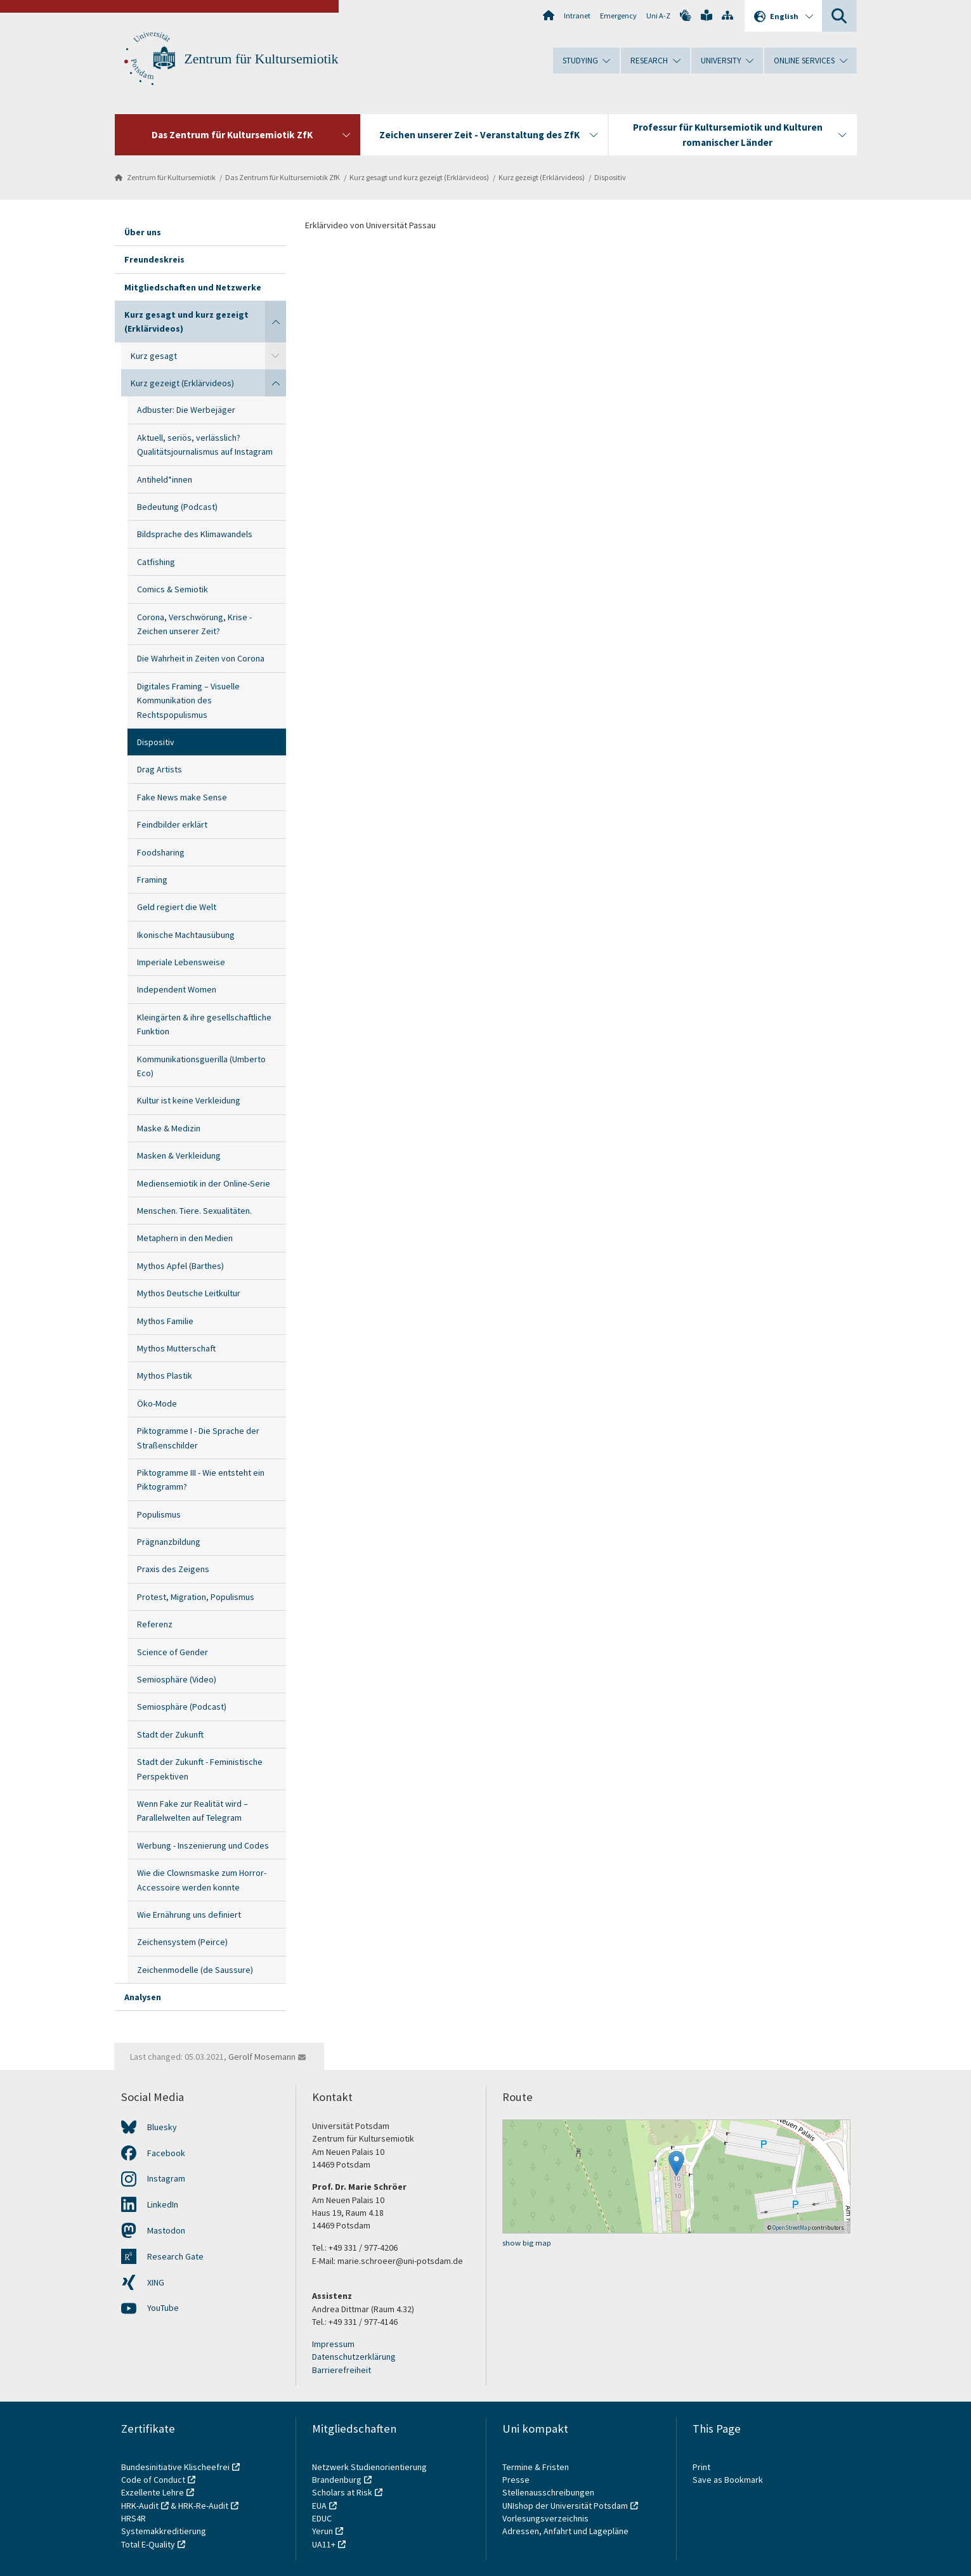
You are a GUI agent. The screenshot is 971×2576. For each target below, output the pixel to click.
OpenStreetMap (791, 2227)
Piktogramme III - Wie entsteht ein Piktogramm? (200, 1479)
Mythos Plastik (164, 1375)
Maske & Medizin (168, 1128)
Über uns (142, 232)
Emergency (618, 15)
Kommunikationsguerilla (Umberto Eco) (201, 1066)
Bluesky (162, 2127)
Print (701, 2467)
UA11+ (324, 2544)
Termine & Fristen (536, 2467)
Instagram (166, 2178)
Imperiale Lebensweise (181, 962)
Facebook (166, 2153)
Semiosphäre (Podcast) (181, 1706)
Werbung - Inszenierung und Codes (203, 1845)
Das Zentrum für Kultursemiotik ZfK (282, 177)
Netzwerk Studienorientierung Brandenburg (369, 2473)
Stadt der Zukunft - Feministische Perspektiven (200, 1768)
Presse (516, 2479)
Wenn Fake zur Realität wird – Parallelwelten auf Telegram (192, 1810)
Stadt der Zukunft (170, 1734)
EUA (319, 2505)
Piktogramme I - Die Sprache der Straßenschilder (198, 1437)
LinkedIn (162, 2204)
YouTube (163, 2307)
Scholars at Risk (342, 2492)
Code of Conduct (153, 2479)
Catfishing (156, 562)
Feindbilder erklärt (172, 824)
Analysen (142, 1997)
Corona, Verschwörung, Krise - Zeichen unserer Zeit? (194, 624)
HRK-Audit (140, 2505)
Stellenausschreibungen (548, 2492)
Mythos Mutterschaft (176, 1348)
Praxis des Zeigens (173, 1569)
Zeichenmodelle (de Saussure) (195, 1969)
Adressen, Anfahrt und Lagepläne (565, 2531)
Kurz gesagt (154, 355)
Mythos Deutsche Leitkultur (188, 1293)
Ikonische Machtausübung (186, 934)
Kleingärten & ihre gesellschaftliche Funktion (204, 1024)
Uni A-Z (658, 15)
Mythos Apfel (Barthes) (180, 1266)
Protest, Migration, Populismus (195, 1597)
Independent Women (176, 989)
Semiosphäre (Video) (176, 1679)
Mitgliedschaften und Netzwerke (192, 287)
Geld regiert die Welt (176, 907)
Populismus (159, 1514)
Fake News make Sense (182, 797)
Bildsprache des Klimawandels (194, 534)
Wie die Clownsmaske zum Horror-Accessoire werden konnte (201, 1879)
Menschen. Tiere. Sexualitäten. (194, 1210)
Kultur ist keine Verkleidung (188, 1100)
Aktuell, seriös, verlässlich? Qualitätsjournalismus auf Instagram (205, 444)
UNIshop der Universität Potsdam (565, 2505)
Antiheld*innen (164, 479)
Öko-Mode (157, 1403)
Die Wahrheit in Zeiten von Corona (200, 658)
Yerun (322, 2531)
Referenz (155, 1624)
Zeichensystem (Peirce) (182, 1942)
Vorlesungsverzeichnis (546, 2518)
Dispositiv (610, 177)
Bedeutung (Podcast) (177, 506)
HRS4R (133, 2518)
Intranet (577, 15)
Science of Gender (172, 1652)
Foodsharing (161, 852)
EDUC (322, 2518)
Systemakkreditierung (163, 2531)
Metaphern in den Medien (185, 1238)
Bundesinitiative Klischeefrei (175, 2467)
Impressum (333, 2344)
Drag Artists (159, 769)
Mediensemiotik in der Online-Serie (203, 1183)
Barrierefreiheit (341, 2370)
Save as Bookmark (728, 2479)
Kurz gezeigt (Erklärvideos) (542, 177)
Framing (152, 879)
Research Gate (175, 2256)
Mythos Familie (165, 1321)
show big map (526, 2242)
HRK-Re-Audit (203, 2505)
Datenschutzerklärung (354, 2356)
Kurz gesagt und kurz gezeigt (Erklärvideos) (419, 177)
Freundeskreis (154, 259)
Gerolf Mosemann (262, 2056)
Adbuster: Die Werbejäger (186, 409)
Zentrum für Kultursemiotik (262, 59)
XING (155, 2282)
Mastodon (166, 2230)
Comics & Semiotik (172, 589)
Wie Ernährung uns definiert (189, 1914)
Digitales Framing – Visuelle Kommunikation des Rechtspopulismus (188, 700)
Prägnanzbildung (168, 1541)
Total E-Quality (148, 2544)
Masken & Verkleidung (179, 1155)
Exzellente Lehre (152, 2492)
